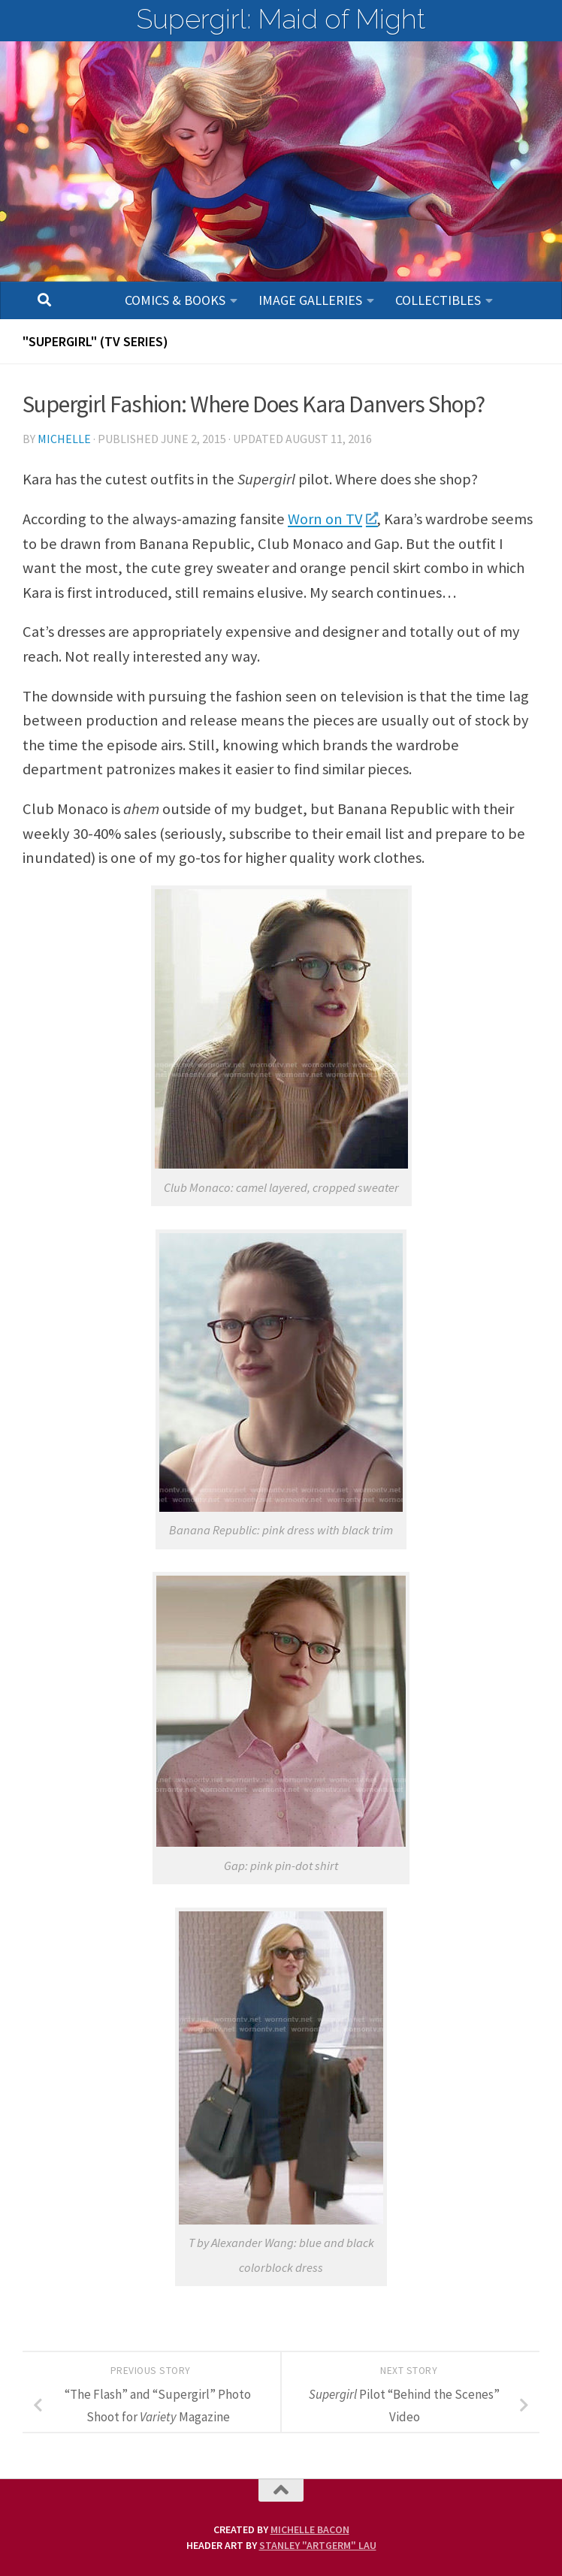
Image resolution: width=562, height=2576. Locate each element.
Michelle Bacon (309, 2529)
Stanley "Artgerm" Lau (317, 2545)
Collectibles (438, 300)
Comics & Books (175, 300)
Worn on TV (332, 519)
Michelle (64, 438)
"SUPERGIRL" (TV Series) (95, 341)
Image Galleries (310, 300)
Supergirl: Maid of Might (281, 19)
